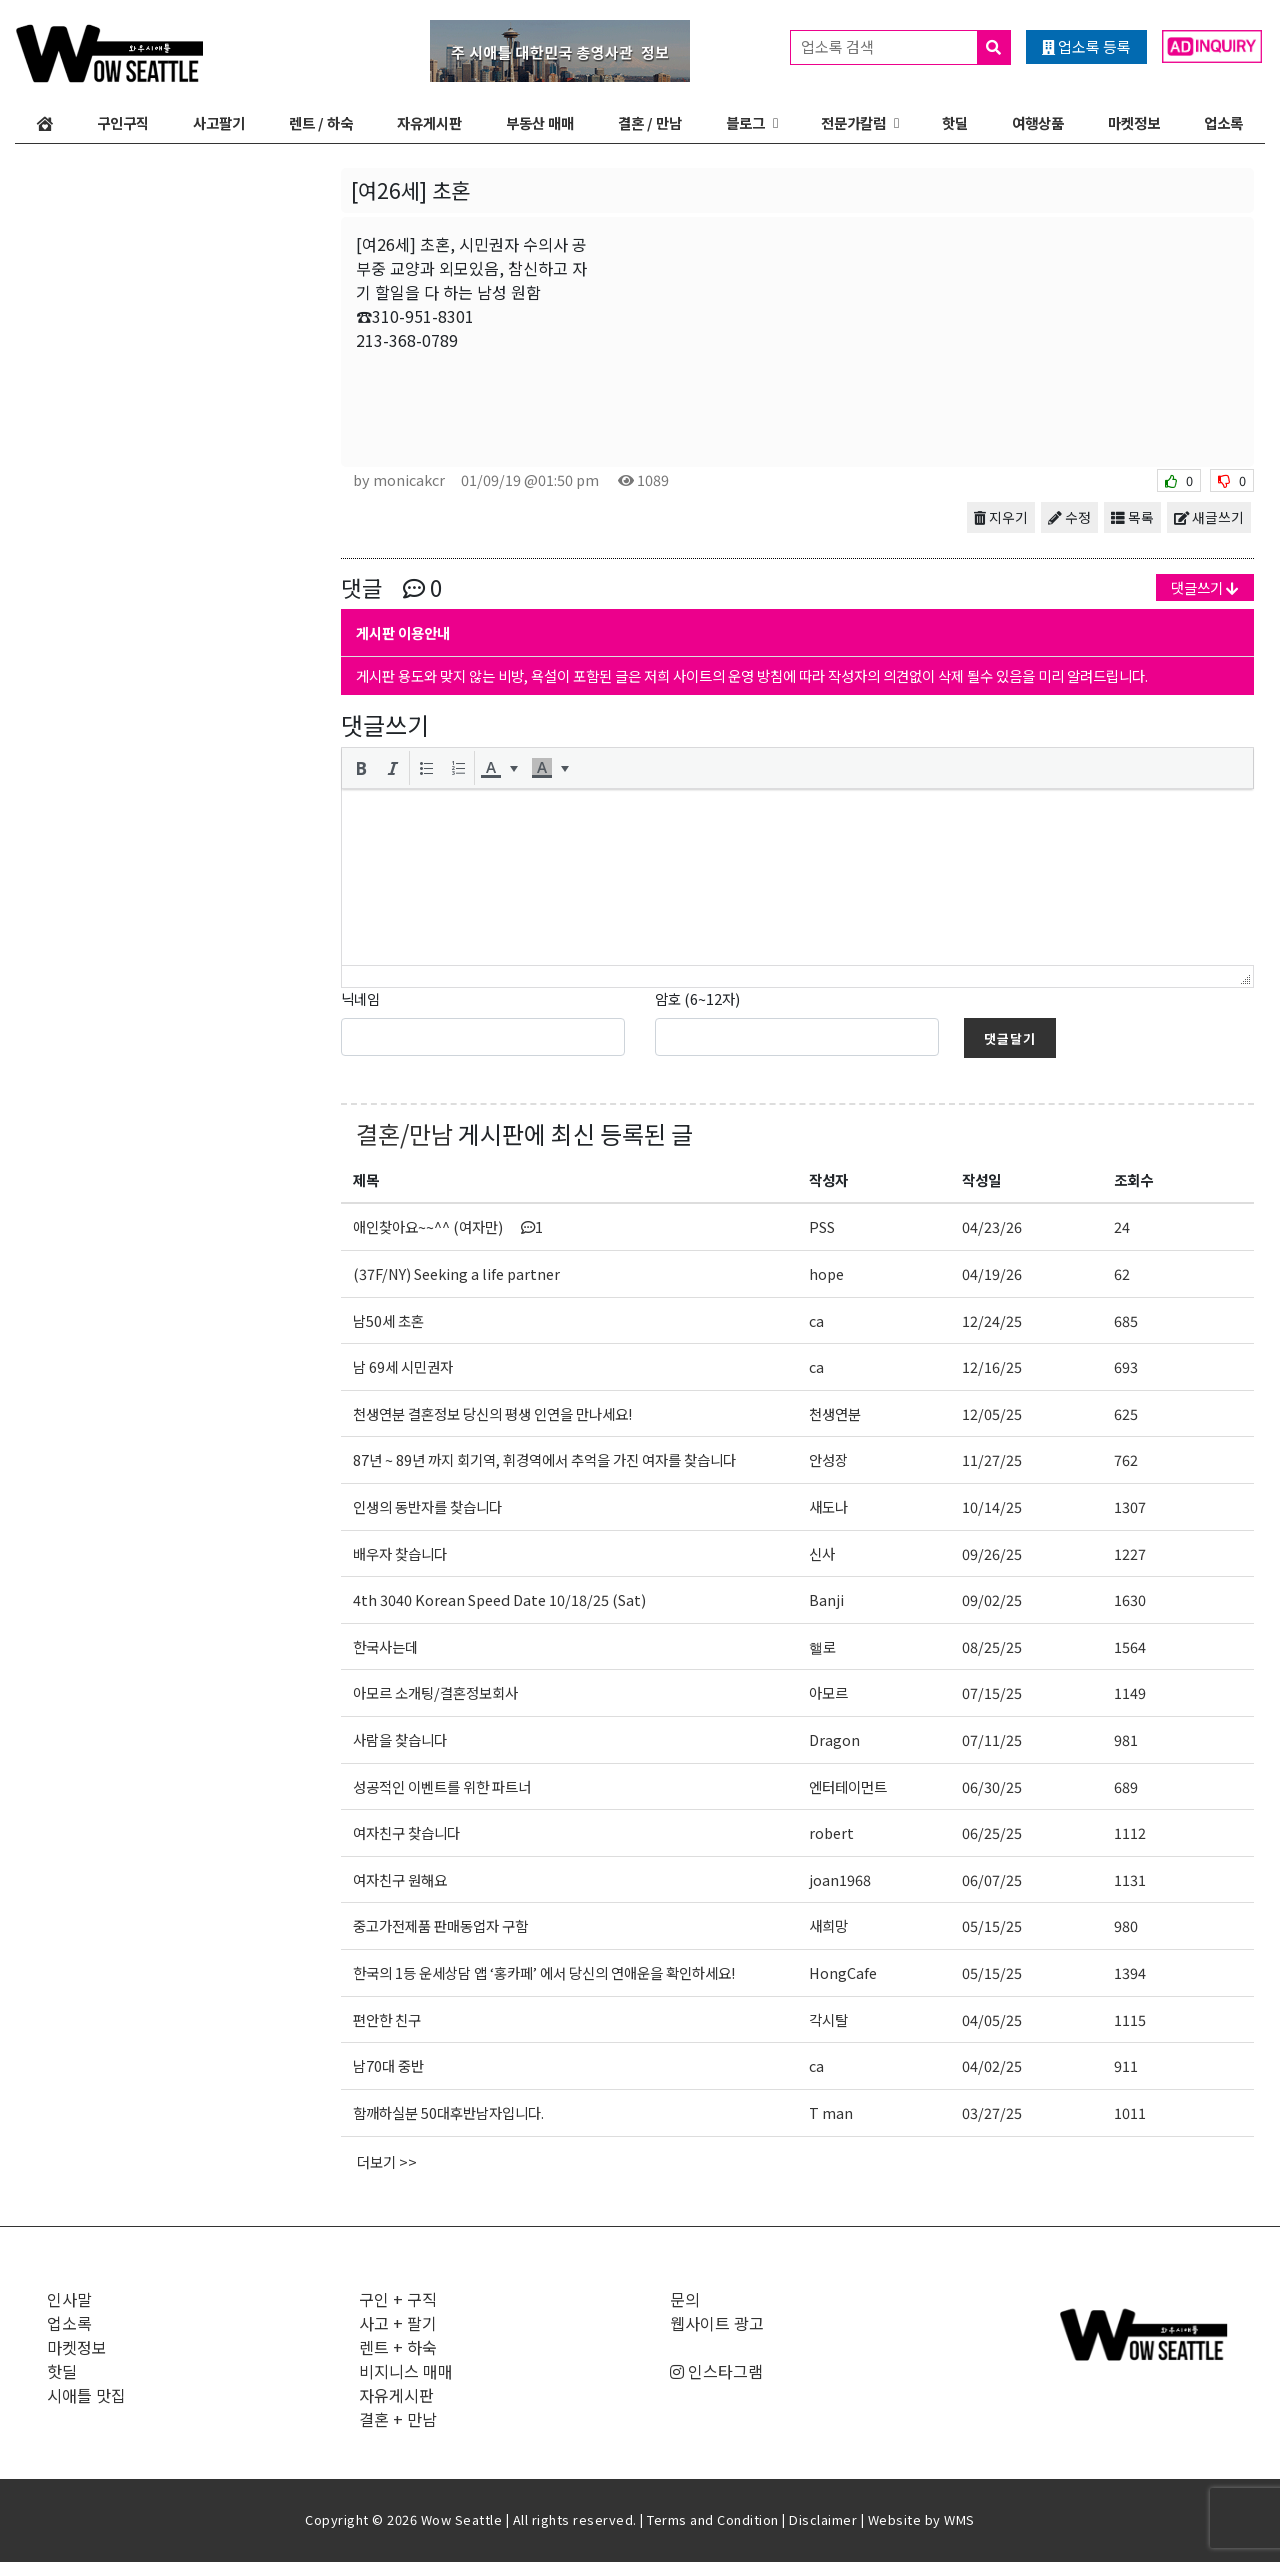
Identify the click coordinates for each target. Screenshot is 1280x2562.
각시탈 (828, 2019)
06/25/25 (992, 1832)
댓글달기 (1010, 1038)
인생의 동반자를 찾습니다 (427, 1506)
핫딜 (955, 122)
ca (816, 1320)
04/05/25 (992, 2019)
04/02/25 (992, 2065)
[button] (361, 768)
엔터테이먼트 (848, 1786)
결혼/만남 (404, 1133)
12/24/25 (992, 1320)
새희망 (828, 1925)
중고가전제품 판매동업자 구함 (440, 1925)
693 (1126, 1366)
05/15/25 (992, 1925)
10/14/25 (992, 1506)
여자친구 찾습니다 (406, 1832)
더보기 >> (387, 2161)
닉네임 (360, 998)
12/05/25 (992, 1413)
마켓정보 (1134, 122)
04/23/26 (992, 1226)
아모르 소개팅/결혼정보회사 (435, 1692)
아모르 (828, 1692)
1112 (1130, 1832)
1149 (1130, 1692)
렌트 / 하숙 (321, 122)
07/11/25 (992, 1739)
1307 (1130, 1506)
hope (826, 1273)
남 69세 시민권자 (403, 1366)
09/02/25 (992, 1599)
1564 (1130, 1646)
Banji (826, 1599)
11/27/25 (992, 1459)
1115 (1130, 2019)
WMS (959, 2519)
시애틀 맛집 (86, 2395)
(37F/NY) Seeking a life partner (456, 1273)
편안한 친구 (387, 2019)
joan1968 (840, 1879)
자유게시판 (429, 122)
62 (1122, 1273)
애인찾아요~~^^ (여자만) (448, 1226)
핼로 (822, 1646)
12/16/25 (992, 1366)
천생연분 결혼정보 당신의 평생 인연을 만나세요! (492, 1413)
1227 (1130, 1553)
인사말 (69, 2299)
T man (831, 2112)
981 (1126, 1739)
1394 (1130, 1972)
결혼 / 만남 (650, 122)
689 (1126, 1786)
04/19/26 (992, 1273)
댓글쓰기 (1205, 587)
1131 (1130, 1879)
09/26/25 (992, 1553)
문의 (685, 2299)
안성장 (828, 1459)
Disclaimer (823, 2519)
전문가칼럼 (853, 122)
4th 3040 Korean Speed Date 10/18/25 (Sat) (499, 1599)
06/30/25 (992, 1786)
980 (1126, 1925)
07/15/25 (992, 1692)
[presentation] (361, 768)
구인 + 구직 (398, 2299)
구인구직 (123, 122)
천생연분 (835, 1413)
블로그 (745, 122)
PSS (822, 1226)
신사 (822, 1553)
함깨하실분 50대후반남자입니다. (448, 2112)
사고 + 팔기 (398, 2323)
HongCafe (843, 1972)
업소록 (1223, 122)
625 (1126, 1413)
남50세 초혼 (388, 1320)
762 (1126, 1459)
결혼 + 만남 (398, 2419)
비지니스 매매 (406, 2371)
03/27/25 (992, 2112)
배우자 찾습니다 (400, 1553)
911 (1126, 2065)
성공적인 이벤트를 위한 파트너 (442, 1786)
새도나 (828, 1506)
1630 (1130, 1599)
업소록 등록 (1086, 46)
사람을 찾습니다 (400, 1739)
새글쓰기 (1209, 517)
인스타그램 (716, 2371)
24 (1122, 1226)
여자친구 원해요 (400, 1879)
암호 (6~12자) (697, 998)
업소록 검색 (905, 47)
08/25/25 (992, 1646)
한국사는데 (385, 1646)
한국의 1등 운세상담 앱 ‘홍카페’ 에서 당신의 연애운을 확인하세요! (544, 1972)
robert (831, 1832)
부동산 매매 (540, 122)
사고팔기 (219, 122)
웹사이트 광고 (717, 2323)
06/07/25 (992, 1879)
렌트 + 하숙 (398, 2347)
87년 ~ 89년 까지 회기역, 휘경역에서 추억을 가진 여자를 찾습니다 (544, 1459)
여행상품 (1038, 122)
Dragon (834, 1739)
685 (1126, 1320)
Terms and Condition (713, 2519)
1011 (1130, 2112)
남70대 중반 (388, 2065)
